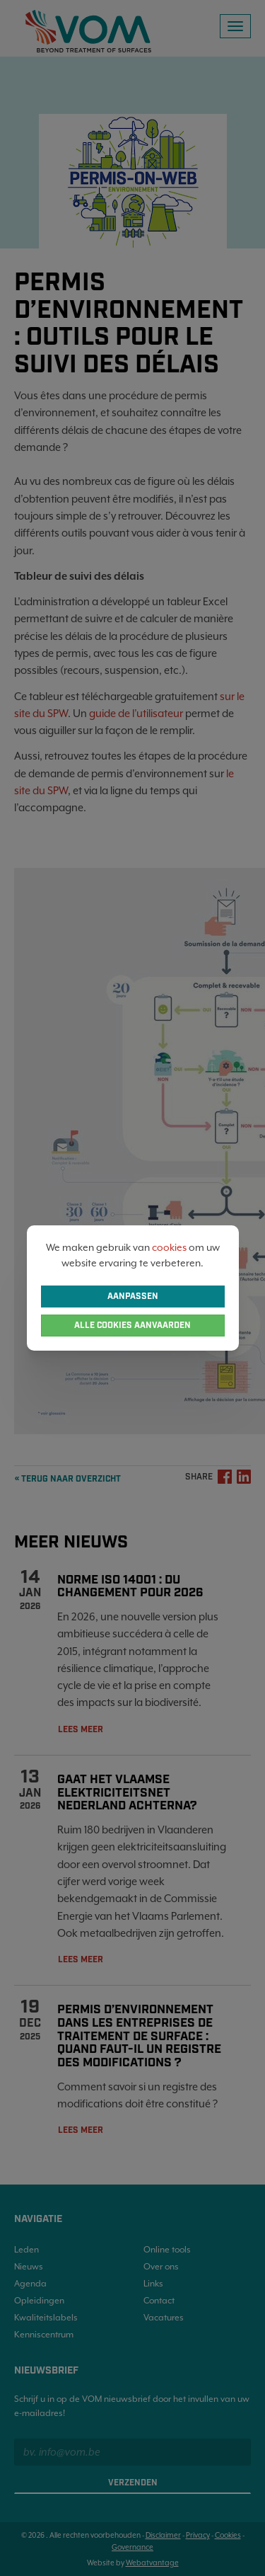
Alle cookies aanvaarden (132, 1325)
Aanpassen (132, 1296)
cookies (169, 1247)
